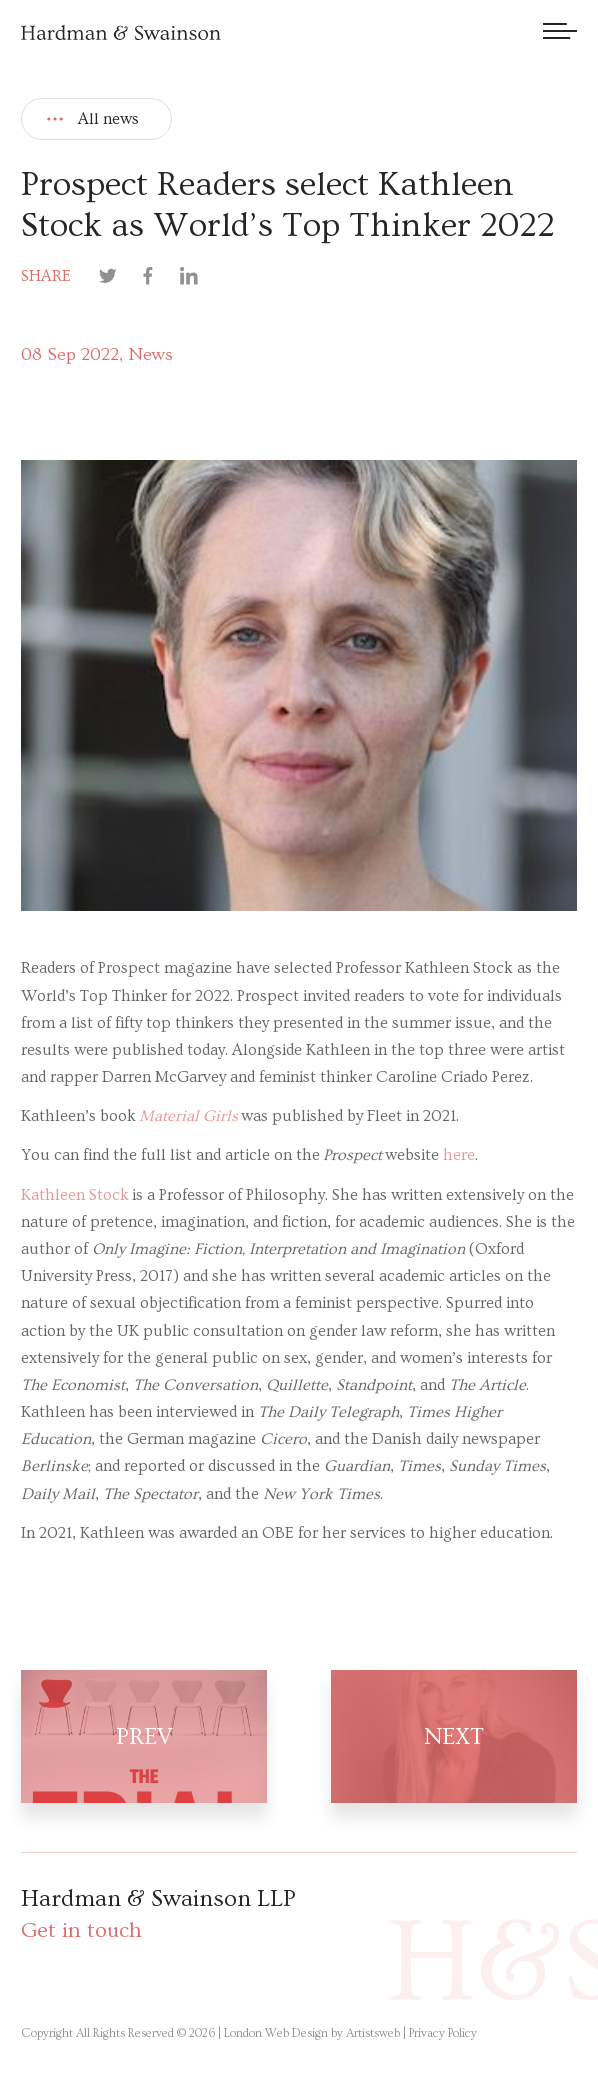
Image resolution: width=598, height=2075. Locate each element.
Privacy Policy (443, 2033)
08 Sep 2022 (70, 354)
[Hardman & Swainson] (121, 32)
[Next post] (438, 1736)
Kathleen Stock (75, 1195)
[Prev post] (160, 1736)
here (459, 1155)
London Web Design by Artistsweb (312, 2033)
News (150, 354)
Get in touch (81, 1930)
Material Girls (188, 1116)
